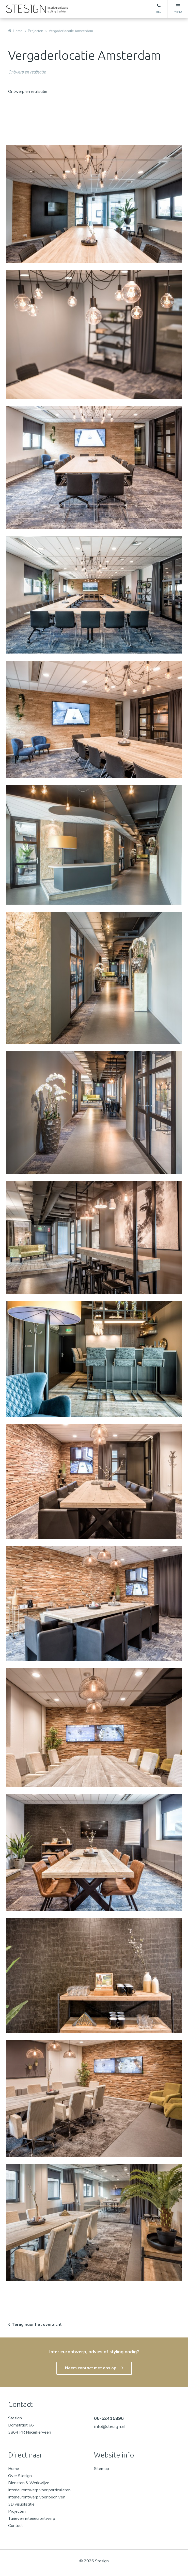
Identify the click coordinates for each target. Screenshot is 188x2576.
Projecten (17, 2511)
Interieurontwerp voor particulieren (39, 2489)
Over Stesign (20, 2475)
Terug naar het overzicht (37, 2324)
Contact (15, 2525)
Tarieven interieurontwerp (31, 2518)
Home (13, 2468)
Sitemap (101, 2468)
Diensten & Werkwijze (28, 2482)
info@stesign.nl (110, 2426)
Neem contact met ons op (90, 2367)
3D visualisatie (21, 2504)
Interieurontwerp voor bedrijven (36, 2496)
